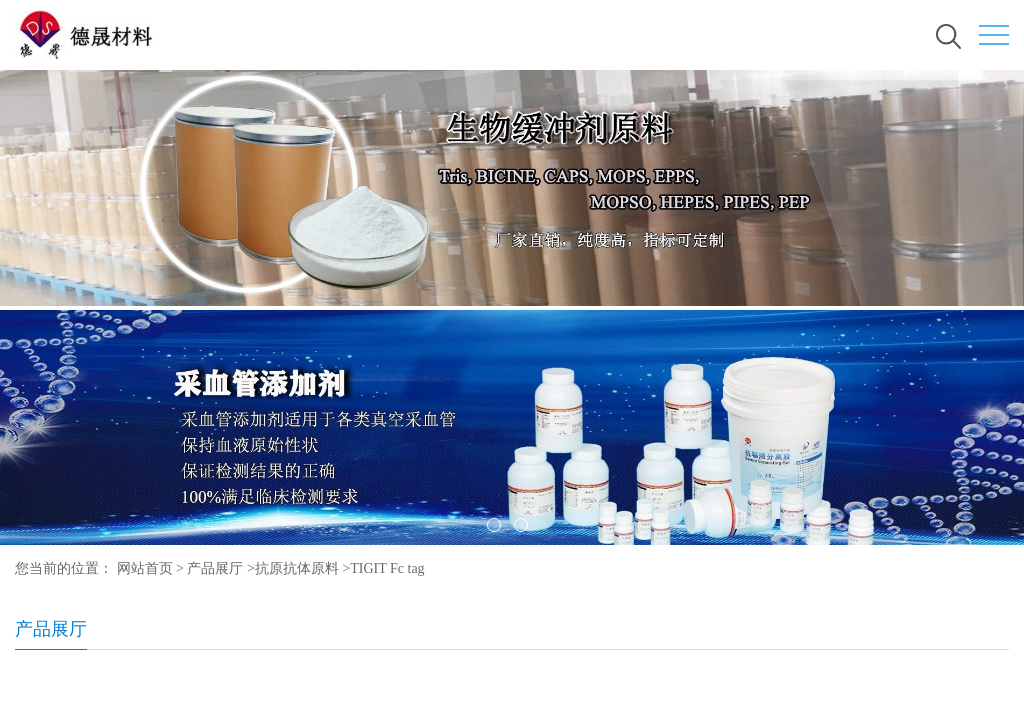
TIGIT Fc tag (387, 568)
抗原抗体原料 (297, 568)
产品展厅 (215, 568)
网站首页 (145, 568)
